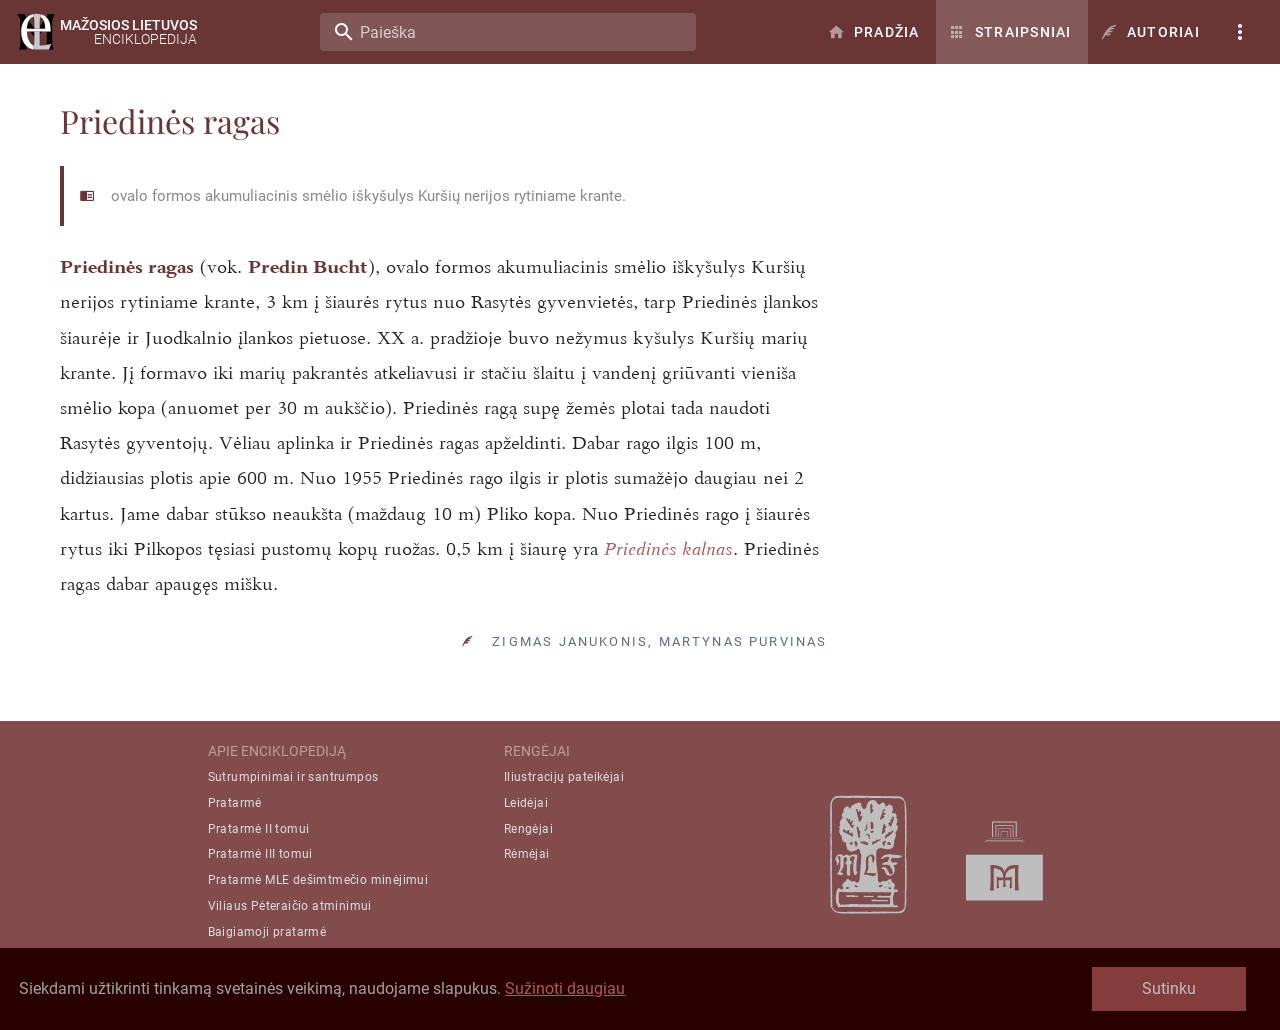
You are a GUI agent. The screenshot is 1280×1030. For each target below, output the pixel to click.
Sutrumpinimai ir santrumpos (293, 777)
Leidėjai (526, 803)
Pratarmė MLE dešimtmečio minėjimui (318, 880)
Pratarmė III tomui (260, 855)
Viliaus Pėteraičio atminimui (290, 906)
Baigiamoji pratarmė (267, 932)
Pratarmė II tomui (259, 829)
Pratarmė (235, 803)
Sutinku (1169, 988)
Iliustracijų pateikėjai (564, 777)
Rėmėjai (527, 855)
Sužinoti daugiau (565, 988)
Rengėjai (528, 829)
